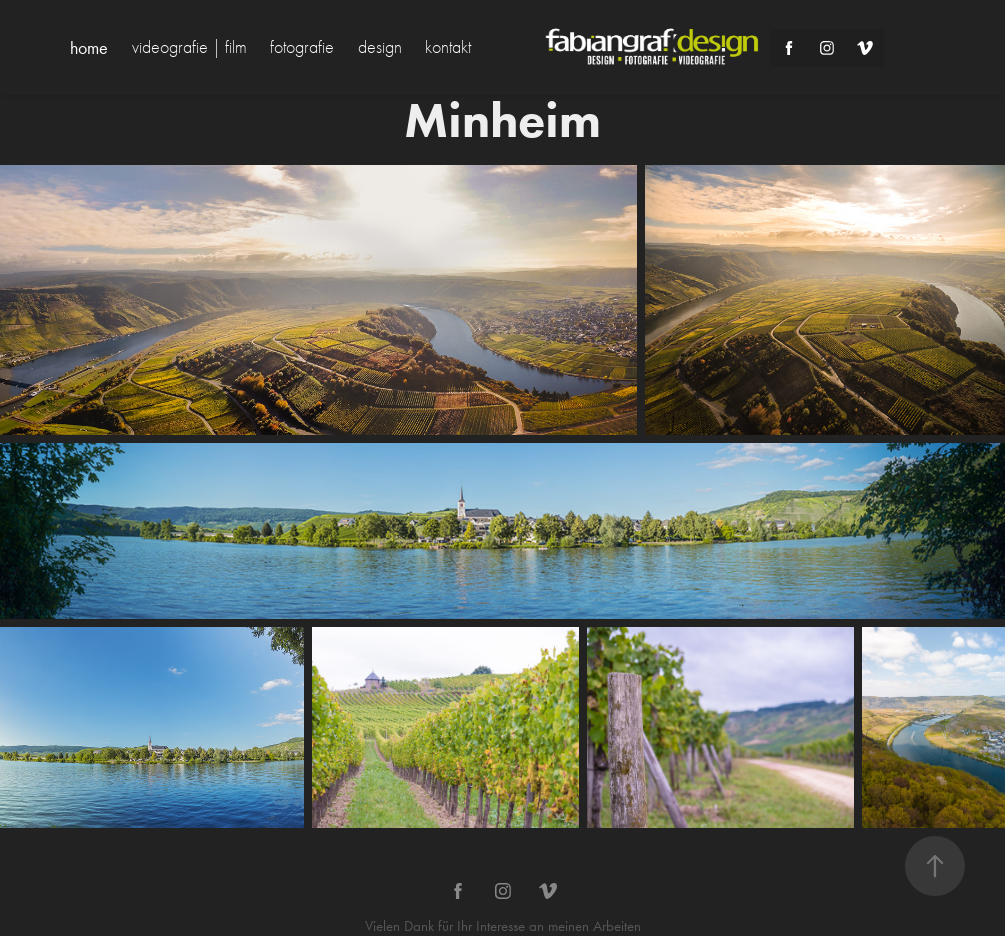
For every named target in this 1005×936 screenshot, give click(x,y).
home (89, 48)
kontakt (448, 47)
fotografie (302, 47)
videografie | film (189, 47)
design (380, 47)
